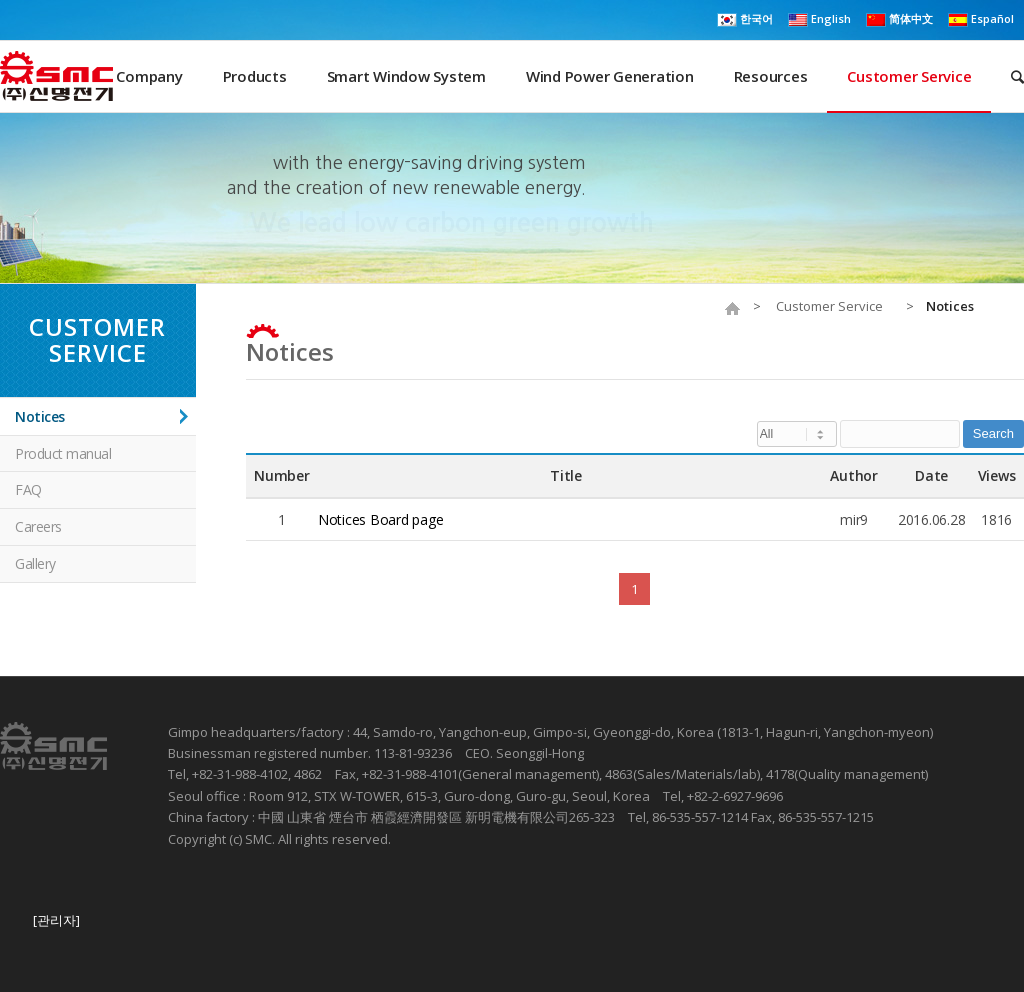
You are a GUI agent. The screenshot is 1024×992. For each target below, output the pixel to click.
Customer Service (829, 306)
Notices (290, 351)
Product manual (63, 453)
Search (993, 433)
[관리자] (56, 920)
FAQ (28, 489)
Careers (38, 526)
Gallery (35, 563)
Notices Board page (381, 519)
